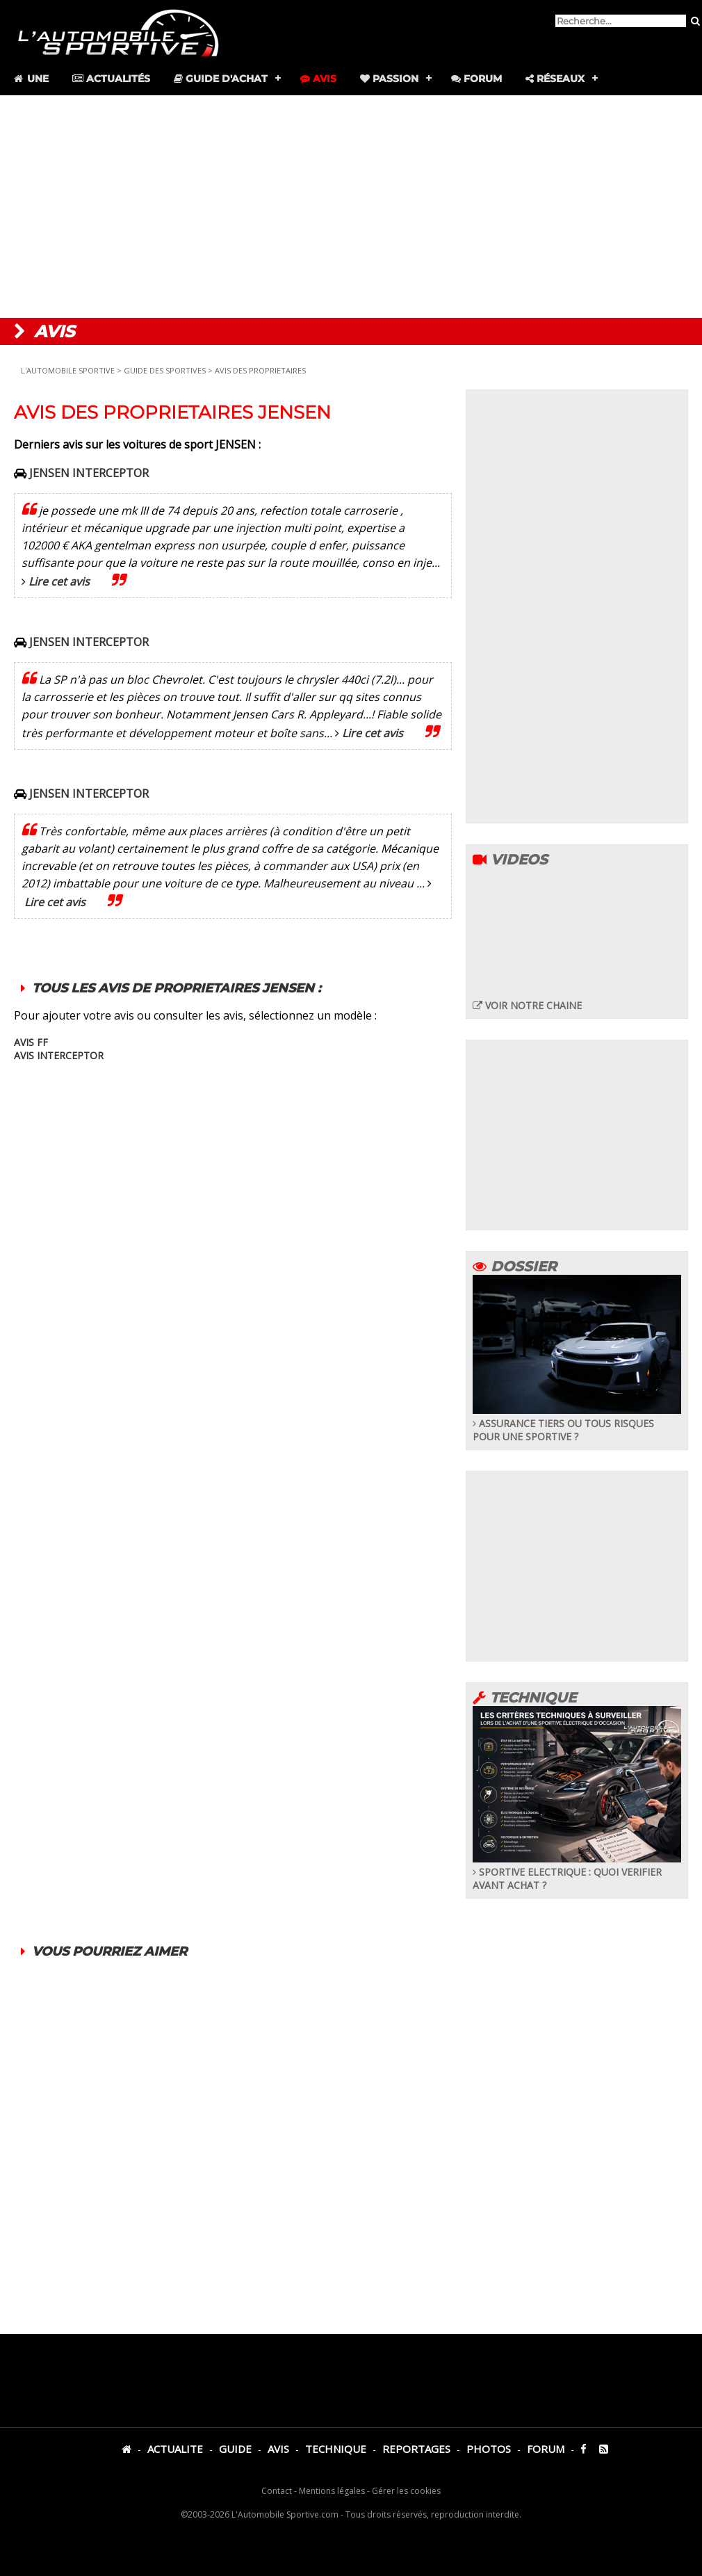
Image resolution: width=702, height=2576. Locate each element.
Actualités (111, 78)
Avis (318, 78)
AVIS (278, 2449)
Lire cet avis (59, 581)
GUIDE (235, 2449)
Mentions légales (332, 2491)
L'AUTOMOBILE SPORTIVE (68, 370)
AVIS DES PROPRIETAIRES (260, 370)
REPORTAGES (416, 2449)
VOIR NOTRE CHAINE (527, 1005)
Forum (476, 78)
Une (30, 78)
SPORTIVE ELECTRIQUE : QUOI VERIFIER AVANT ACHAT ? (577, 1872)
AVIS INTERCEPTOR (59, 1055)
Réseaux (555, 78)
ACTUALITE (175, 2449)
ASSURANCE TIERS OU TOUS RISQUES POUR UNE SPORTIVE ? (577, 1423)
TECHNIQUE (335, 2449)
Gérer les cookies (406, 2491)
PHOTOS (488, 2449)
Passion (389, 78)
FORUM (545, 2449)
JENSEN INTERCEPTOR (89, 473)
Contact (276, 2491)
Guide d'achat (221, 78)
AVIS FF (31, 1042)
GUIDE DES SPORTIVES (166, 370)
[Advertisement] (351, 206)
